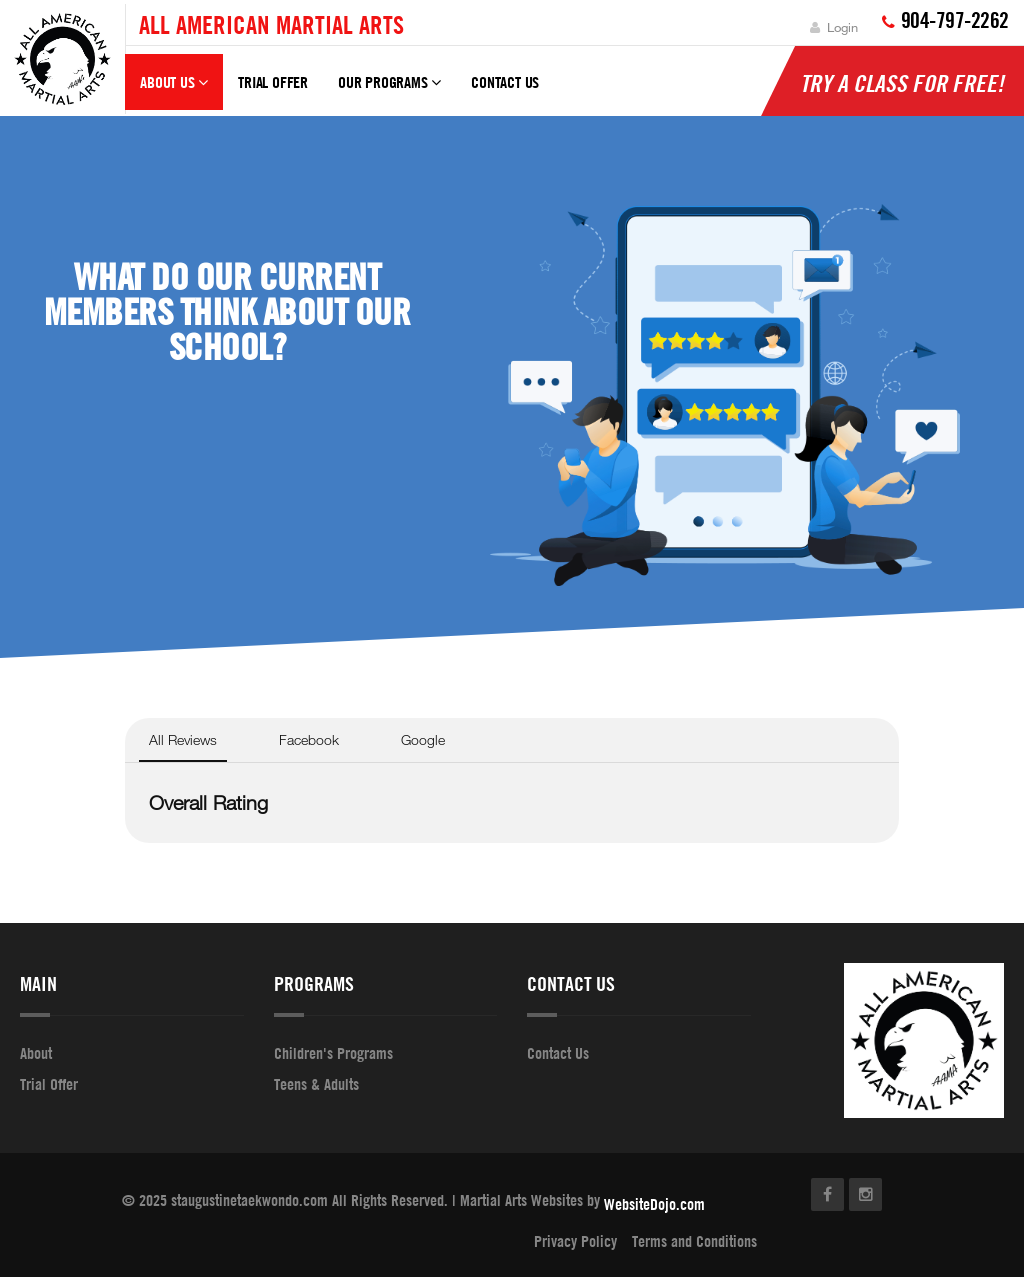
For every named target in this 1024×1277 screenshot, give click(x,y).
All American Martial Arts (271, 24)
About (36, 1054)
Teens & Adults (316, 1084)
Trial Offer (273, 82)
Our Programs (389, 91)
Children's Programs (333, 1054)
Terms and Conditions (694, 1241)
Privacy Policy (575, 1241)
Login (834, 27)
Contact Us (505, 82)
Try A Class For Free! (902, 83)
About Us (174, 91)
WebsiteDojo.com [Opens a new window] (654, 1205)
